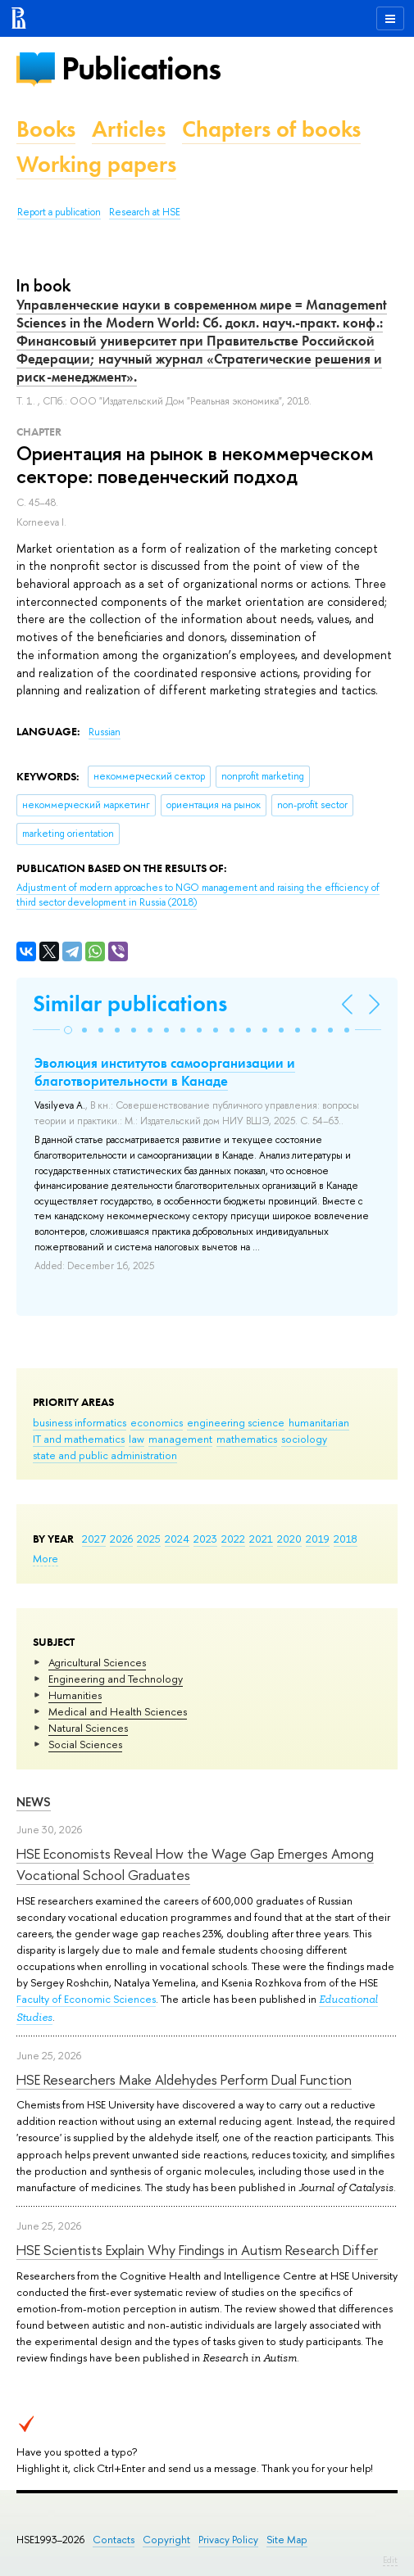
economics (156, 1422)
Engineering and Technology (115, 1678)
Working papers (96, 164)
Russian (105, 732)
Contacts (113, 2540)
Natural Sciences (88, 1727)
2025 (149, 1538)
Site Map (286, 2540)
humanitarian (319, 1422)
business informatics (79, 1422)
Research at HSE (144, 212)
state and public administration (105, 1455)
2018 (345, 1538)
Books (45, 129)
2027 (94, 1538)
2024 (177, 1538)
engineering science (235, 1422)
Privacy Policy (228, 2540)
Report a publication (59, 212)
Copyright (166, 2540)
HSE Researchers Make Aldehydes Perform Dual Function (184, 2079)
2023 (205, 1538)
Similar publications (130, 1003)
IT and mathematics (79, 1438)
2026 (121, 1538)
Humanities (75, 1695)
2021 (261, 1538)
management (180, 1438)
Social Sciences (85, 1744)
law (136, 1438)
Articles (129, 129)
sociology (304, 1438)
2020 (289, 1538)
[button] (68, 1030)
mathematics (246, 1438)
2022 (233, 1538)
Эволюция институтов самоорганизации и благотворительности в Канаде (164, 1072)
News (33, 1801)
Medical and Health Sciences (117, 1711)
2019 (318, 1538)
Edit (390, 2559)
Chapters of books (271, 129)
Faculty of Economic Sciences (86, 1998)
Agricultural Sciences (97, 1662)
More (45, 1558)
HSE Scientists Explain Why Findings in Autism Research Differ (197, 2249)
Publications (141, 68)
